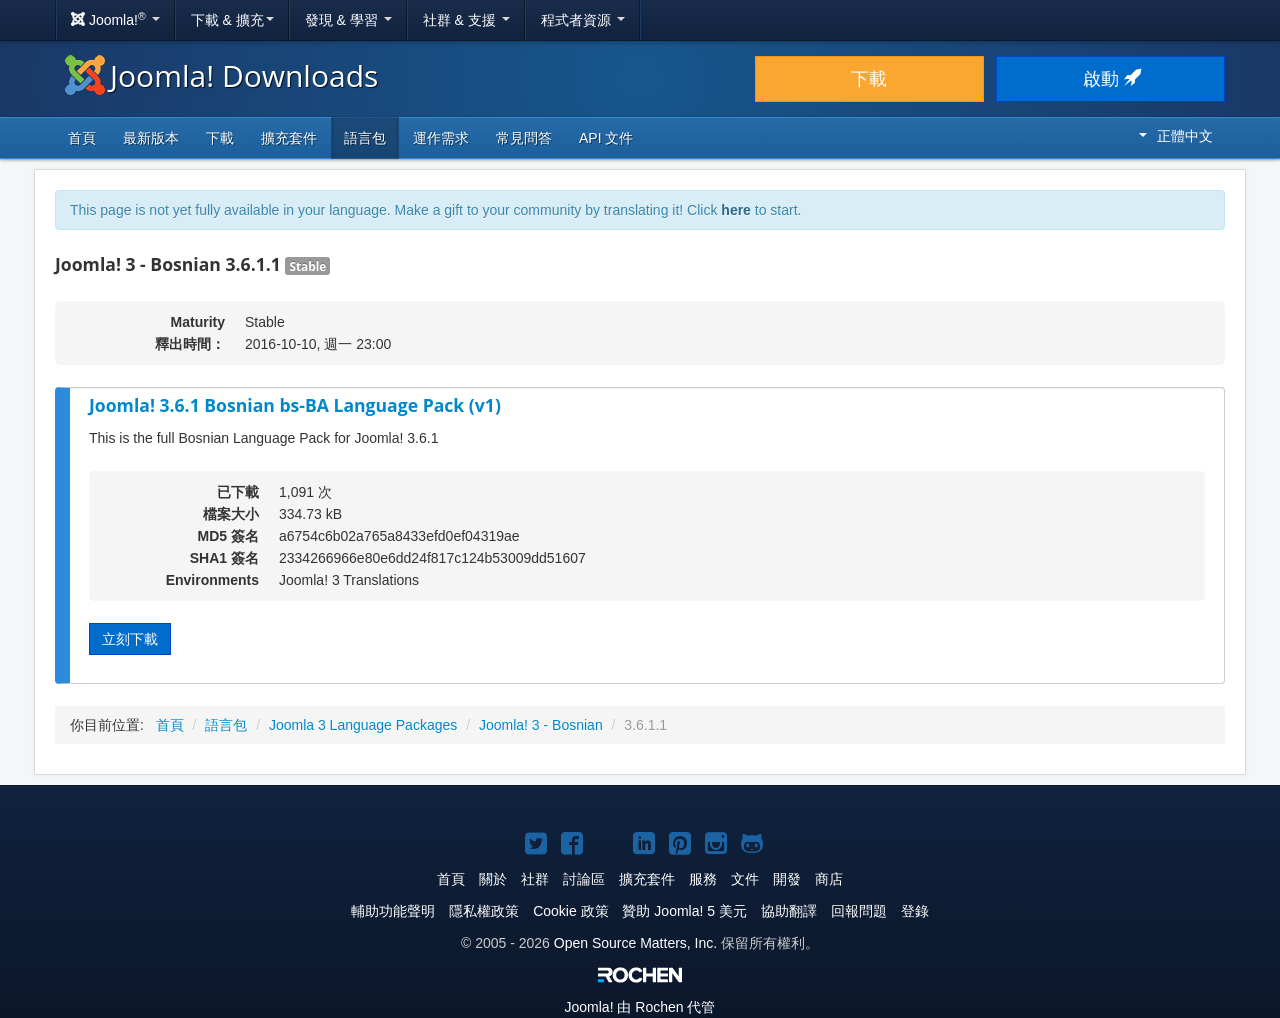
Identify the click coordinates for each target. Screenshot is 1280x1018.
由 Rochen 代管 (640, 1007)
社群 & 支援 (466, 20)
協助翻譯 (789, 911)
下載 (869, 79)
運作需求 (441, 138)
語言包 (365, 138)
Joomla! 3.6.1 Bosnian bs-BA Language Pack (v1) (295, 405)
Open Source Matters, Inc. (635, 943)
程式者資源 (583, 20)
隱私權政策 (484, 911)
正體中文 (1176, 136)
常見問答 (524, 138)
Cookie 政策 (570, 911)
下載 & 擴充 (232, 20)
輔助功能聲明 (393, 911)
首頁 (82, 138)
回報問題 (859, 911)
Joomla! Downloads (221, 75)
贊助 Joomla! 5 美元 (684, 911)
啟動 (1110, 79)
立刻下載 (130, 639)
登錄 (915, 911)
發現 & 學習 (348, 20)
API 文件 (606, 138)
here (736, 210)
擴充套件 (289, 138)
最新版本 (151, 138)
